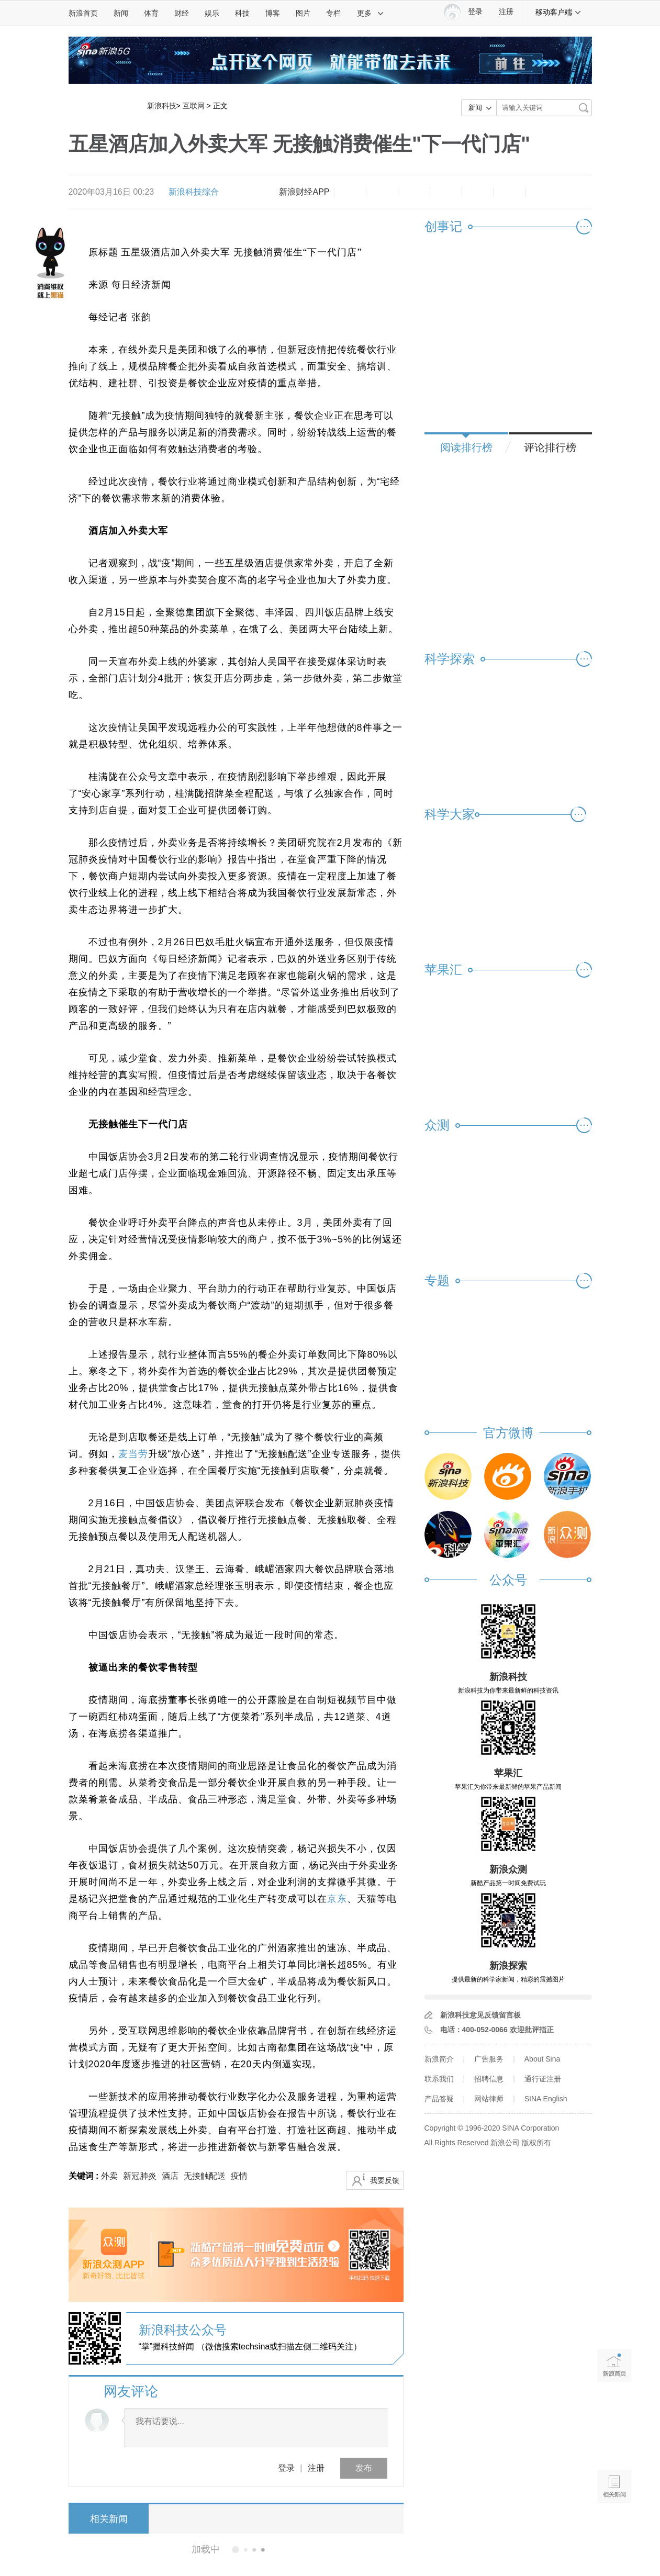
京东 (337, 1899)
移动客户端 (558, 12)
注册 (506, 12)
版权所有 (536, 2142)
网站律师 (489, 2099)
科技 (242, 13)
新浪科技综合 (194, 191)
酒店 (170, 2175)
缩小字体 (350, 192)
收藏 (414, 192)
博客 (272, 13)
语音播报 (614, 2446)
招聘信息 (489, 2079)
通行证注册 (542, 2079)
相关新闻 (108, 2519)
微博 (446, 192)
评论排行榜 (550, 447)
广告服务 (489, 2059)
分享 (509, 192)
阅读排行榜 (466, 447)
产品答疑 (439, 2099)
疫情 (239, 2175)
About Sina (542, 2059)
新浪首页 (83, 13)
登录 (286, 2467)
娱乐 (212, 13)
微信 (478, 192)
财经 (181, 13)
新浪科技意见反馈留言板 (480, 2015)
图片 (303, 13)
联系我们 (439, 2079)
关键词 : (85, 2175)
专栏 (333, 13)
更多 (370, 13)
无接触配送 (205, 2175)
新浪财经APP (304, 191)
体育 (151, 13)
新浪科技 (161, 106)
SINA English (545, 2099)
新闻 (121, 13)
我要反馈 (384, 2180)
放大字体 (382, 192)
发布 (363, 2467)
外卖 (109, 2175)
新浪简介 (439, 2059)
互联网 (194, 106)
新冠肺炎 (139, 2175)
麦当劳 (133, 1454)
